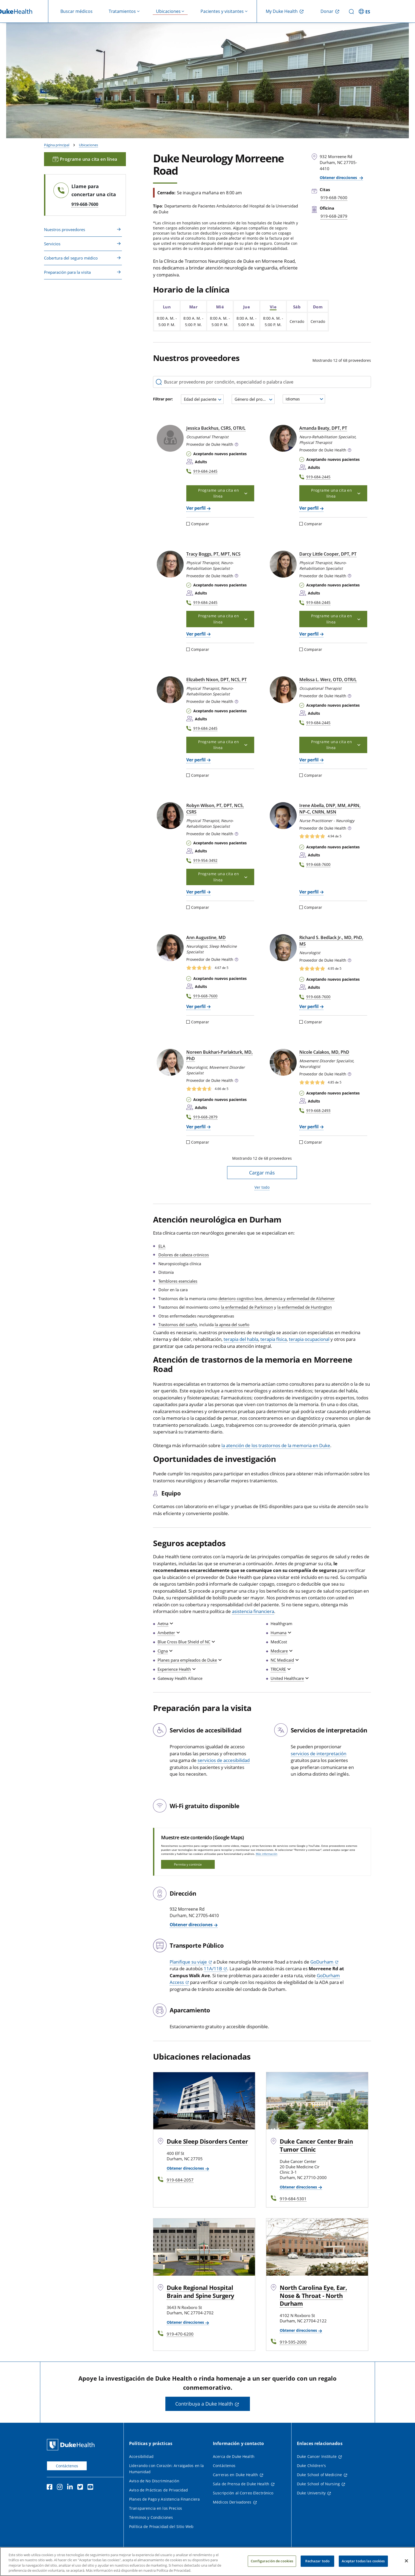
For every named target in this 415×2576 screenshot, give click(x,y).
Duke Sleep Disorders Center (207, 2141)
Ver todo (262, 1187)
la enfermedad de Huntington (304, 1307)
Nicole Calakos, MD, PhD (324, 1052)
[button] (236, 445)
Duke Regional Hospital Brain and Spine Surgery (200, 2291)
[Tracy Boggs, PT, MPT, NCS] (170, 564)
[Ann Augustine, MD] (170, 947)
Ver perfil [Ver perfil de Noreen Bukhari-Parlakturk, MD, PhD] (196, 1127)
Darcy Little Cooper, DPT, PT (327, 554)
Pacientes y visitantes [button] (222, 11)
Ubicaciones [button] (168, 11)
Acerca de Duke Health (233, 2456)
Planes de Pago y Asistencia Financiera (164, 2499)
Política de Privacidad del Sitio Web (161, 2526)
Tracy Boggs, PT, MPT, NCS (213, 554)
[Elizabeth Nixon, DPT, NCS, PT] (170, 689)
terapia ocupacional (309, 1339)
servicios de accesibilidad (224, 1760)
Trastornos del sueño (177, 1324)
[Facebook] (51, 2488)
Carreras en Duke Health (235, 2474)
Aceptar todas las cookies (363, 2561)
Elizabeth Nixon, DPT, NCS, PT (216, 680)
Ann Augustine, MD (206, 937)
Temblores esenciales (177, 1281)
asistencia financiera (253, 1611)
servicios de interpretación (318, 1753)
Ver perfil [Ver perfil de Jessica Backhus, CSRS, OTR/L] (196, 508)
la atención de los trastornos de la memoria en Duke (275, 1445)
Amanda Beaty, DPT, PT (323, 428)
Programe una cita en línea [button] (223, 493)
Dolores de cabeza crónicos (183, 1254)
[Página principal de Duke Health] (72, 2444)
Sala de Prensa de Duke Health (241, 2483)
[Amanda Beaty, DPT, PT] (283, 438)
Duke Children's (311, 2465)
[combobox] (202, 399)
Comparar (197, 523)
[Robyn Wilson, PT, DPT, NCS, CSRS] (170, 815)
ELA (161, 1246)
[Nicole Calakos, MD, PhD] (283, 1062)
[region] (207, 2561)
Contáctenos (67, 2465)
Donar (327, 11)
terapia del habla (241, 1339)
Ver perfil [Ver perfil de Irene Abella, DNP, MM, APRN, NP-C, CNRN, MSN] (309, 892)
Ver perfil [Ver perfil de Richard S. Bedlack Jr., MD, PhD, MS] (309, 1006)
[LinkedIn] (71, 2488)
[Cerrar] (406, 2561)
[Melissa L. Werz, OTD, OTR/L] (283, 689)
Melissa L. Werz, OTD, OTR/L (328, 680)
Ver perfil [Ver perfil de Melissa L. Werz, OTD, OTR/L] (309, 760)
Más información (266, 1854)
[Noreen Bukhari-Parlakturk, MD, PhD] (170, 1062)
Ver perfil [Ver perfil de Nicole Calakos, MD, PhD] (309, 1127)
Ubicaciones (88, 145)
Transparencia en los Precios (155, 2508)
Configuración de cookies (272, 2561)
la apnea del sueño (232, 1324)
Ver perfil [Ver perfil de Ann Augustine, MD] (196, 1006)
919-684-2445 (205, 471)
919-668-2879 (205, 1116)
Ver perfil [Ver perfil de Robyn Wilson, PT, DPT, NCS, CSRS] (196, 892)
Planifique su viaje (188, 1962)
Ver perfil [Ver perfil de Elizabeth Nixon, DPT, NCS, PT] (196, 760)
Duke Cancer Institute (317, 2456)
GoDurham (321, 1962)
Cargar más (262, 1172)
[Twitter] (81, 2488)
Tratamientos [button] (122, 11)
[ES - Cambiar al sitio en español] (365, 11)
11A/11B (213, 1968)
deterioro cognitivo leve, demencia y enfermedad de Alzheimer (277, 1298)
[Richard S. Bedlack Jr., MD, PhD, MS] (283, 947)
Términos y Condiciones (151, 2517)
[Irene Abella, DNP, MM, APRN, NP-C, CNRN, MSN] (283, 815)
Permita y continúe (188, 1864)
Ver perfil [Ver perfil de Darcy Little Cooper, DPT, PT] (309, 634)
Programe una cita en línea (85, 159)
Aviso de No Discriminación (154, 2480)
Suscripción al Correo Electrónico (243, 2492)
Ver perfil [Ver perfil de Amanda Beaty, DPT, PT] (309, 508)
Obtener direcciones (339, 177)
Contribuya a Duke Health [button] (204, 2403)
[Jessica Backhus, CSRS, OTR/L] (170, 438)
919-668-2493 (318, 1110)
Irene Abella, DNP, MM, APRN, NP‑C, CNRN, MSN (330, 808)
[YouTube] (92, 2488)
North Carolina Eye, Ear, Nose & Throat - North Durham (313, 2295)
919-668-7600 (84, 204)
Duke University (311, 2492)
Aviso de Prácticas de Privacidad (158, 2490)
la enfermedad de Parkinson (247, 1307)
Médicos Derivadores (232, 2502)
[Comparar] (188, 524)
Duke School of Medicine (319, 2474)
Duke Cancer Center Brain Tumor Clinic (316, 2145)
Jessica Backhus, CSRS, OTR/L (216, 428)
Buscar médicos (76, 11)
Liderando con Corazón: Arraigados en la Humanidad (166, 2468)
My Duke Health (282, 11)
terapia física (273, 1339)
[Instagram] (61, 2488)
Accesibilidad (141, 2456)
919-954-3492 (205, 860)
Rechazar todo (317, 2561)
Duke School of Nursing (318, 2483)
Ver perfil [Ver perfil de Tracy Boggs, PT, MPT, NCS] (196, 634)
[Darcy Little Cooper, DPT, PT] (283, 564)
